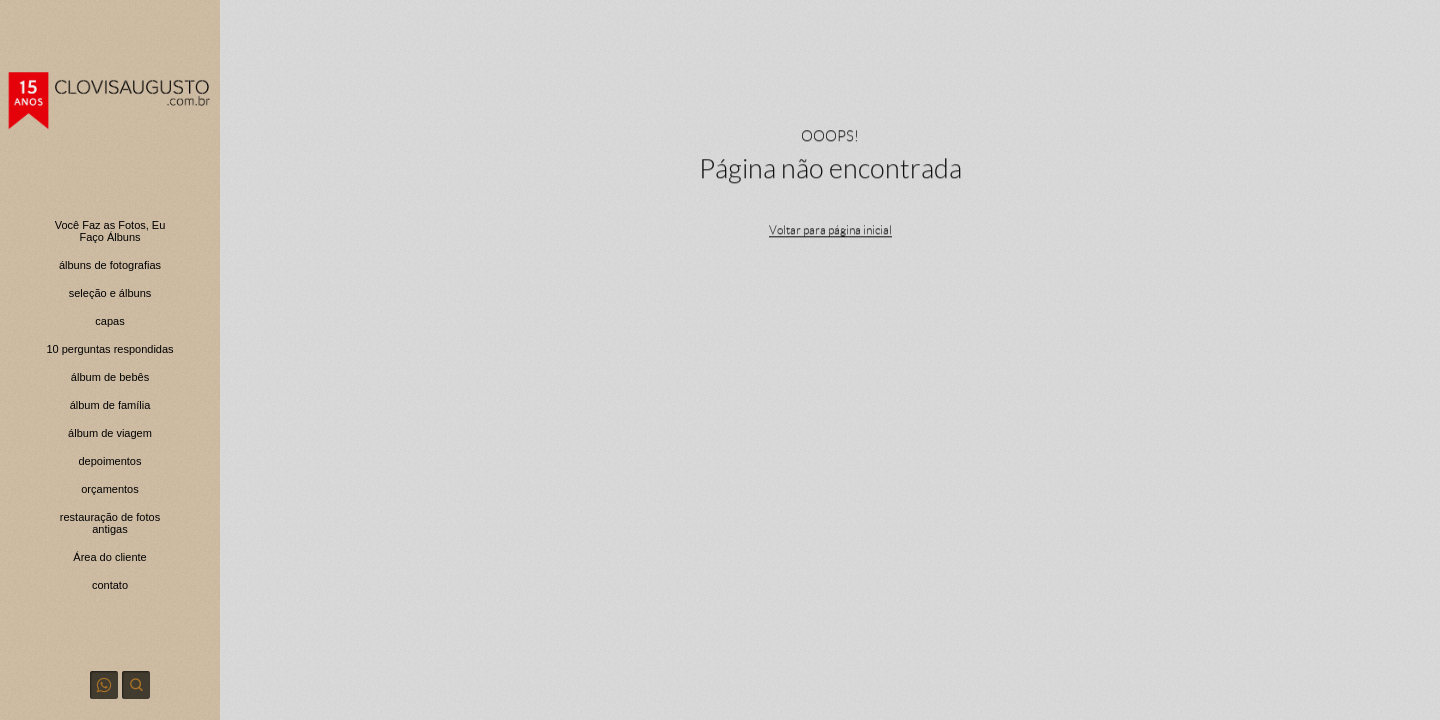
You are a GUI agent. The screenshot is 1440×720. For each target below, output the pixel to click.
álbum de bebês (110, 377)
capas (109, 321)
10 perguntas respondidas (109, 349)
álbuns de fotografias (110, 265)
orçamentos (109, 489)
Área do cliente (109, 557)
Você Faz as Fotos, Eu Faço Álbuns (110, 231)
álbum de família (110, 405)
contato (110, 585)
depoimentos (110, 461)
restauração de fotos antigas (110, 523)
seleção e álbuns (110, 293)
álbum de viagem (110, 433)
